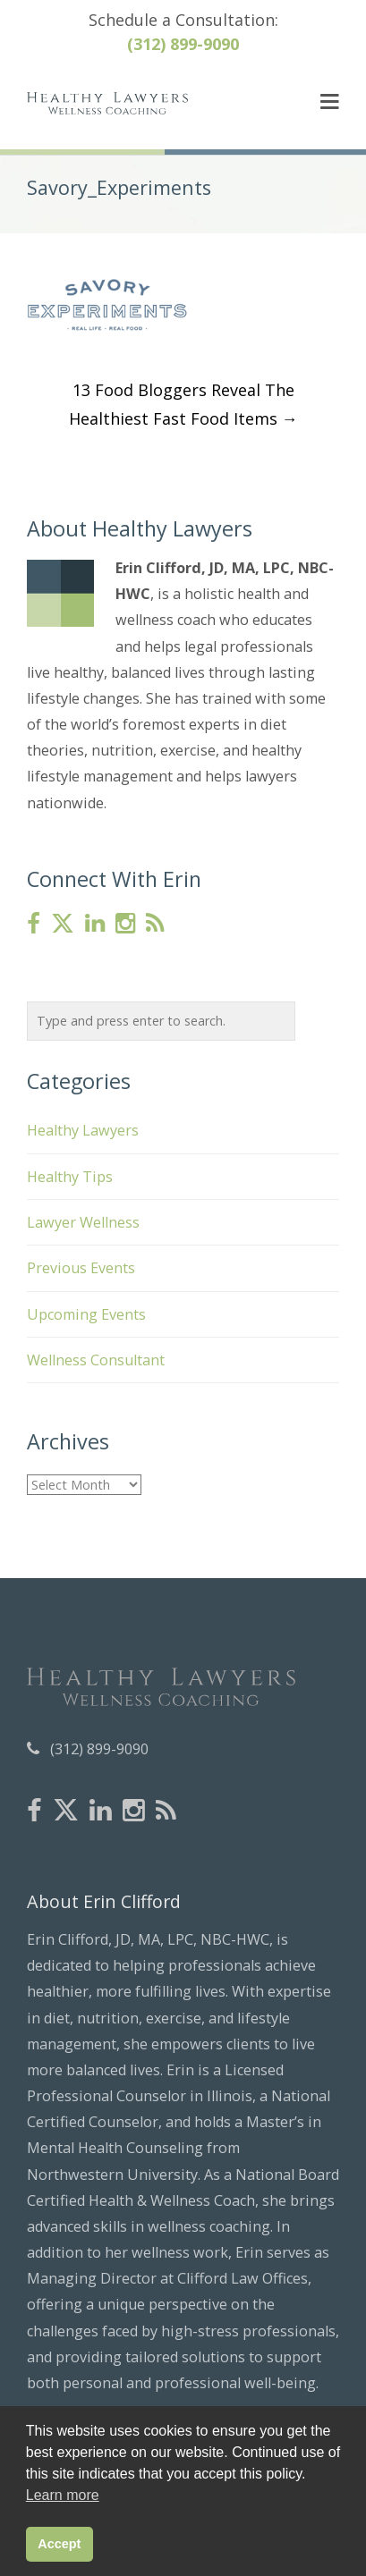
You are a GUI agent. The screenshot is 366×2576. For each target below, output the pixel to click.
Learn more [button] (62, 2495)
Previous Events (81, 1268)
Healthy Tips (70, 1177)
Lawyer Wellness (83, 1222)
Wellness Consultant (96, 1360)
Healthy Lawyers (83, 1130)
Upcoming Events (86, 1314)
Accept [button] (59, 2544)
